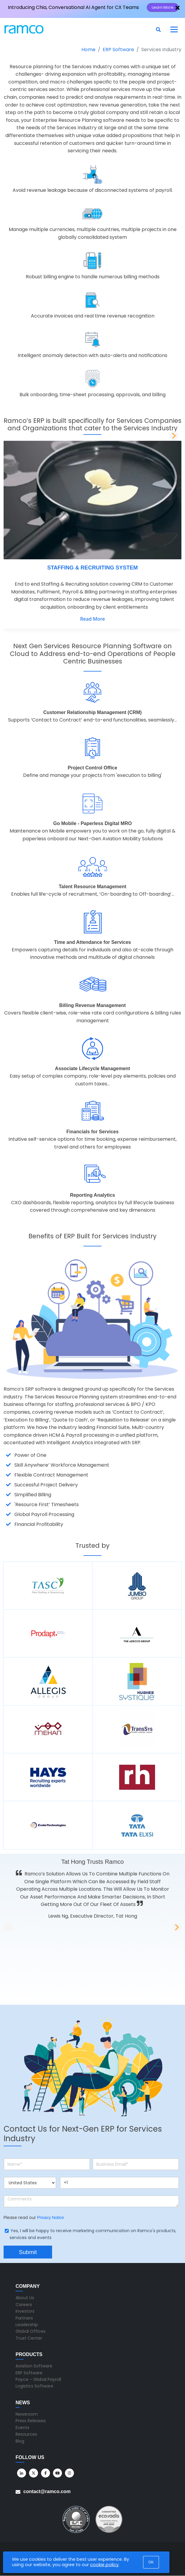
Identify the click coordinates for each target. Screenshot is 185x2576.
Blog (20, 2441)
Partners (24, 2318)
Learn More (163, 7)
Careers (24, 2305)
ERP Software (118, 49)
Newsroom (27, 2414)
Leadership (27, 2325)
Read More (92, 619)
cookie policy (104, 2565)
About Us (25, 2298)
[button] (173, 435)
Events (22, 2428)
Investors (25, 2311)
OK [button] (151, 2562)
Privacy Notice (50, 2217)
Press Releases (31, 2421)
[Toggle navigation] (174, 29)
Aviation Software (34, 2366)
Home (88, 49)
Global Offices (31, 2331)
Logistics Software (34, 2386)
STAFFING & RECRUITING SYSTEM (92, 568)
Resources (26, 2434)
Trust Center (29, 2338)
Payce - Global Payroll (38, 2379)
